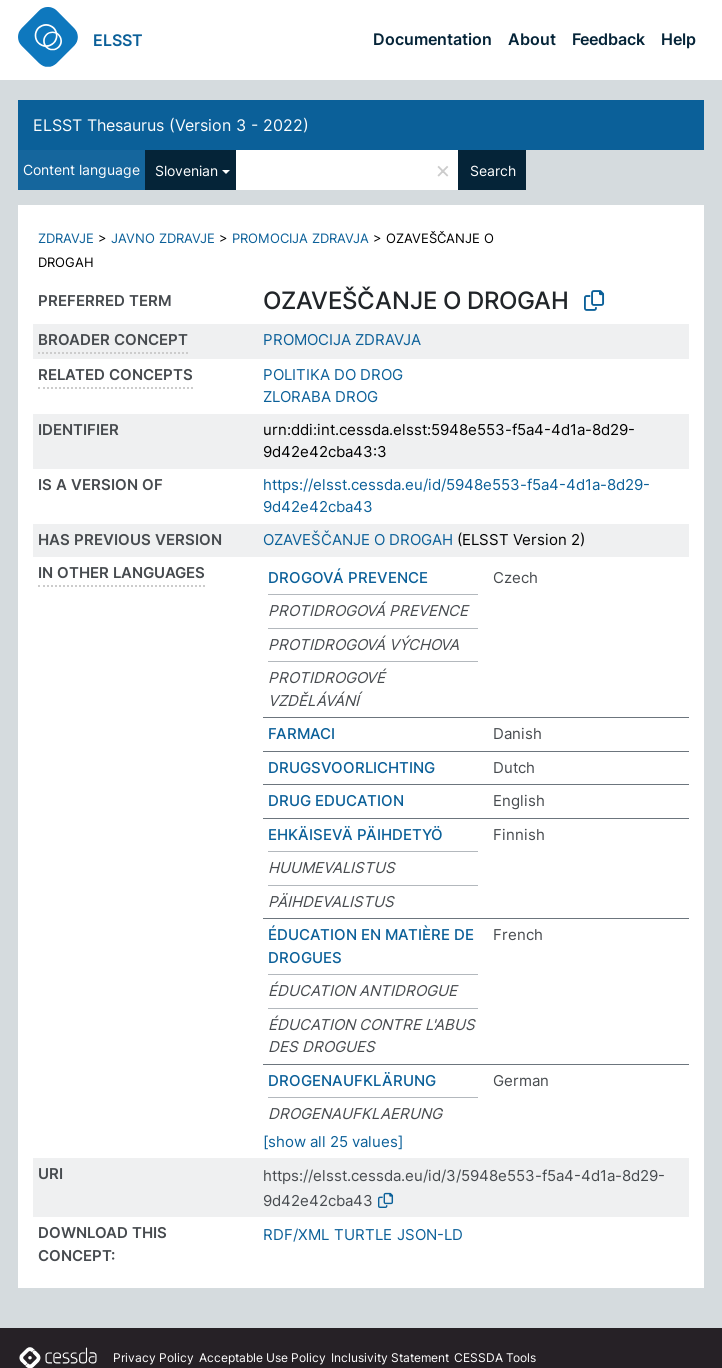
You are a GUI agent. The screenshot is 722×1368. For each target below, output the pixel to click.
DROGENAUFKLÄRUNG (352, 1080)
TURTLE (363, 1234)
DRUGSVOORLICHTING (351, 767)
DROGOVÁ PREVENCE (348, 577)
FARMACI (301, 733)
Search (493, 170)
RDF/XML (296, 1234)
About (532, 39)
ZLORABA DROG (320, 396)
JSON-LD (430, 1234)
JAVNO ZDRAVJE (163, 238)
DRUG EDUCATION (336, 800)
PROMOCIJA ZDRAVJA (300, 238)
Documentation (432, 39)
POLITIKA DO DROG (333, 374)
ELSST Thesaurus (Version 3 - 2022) (171, 125)
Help (678, 39)
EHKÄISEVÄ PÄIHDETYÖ (355, 834)
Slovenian (186, 170)
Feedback (608, 39)
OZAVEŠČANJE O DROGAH (358, 539)
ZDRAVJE (66, 238)
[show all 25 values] (333, 1141)
